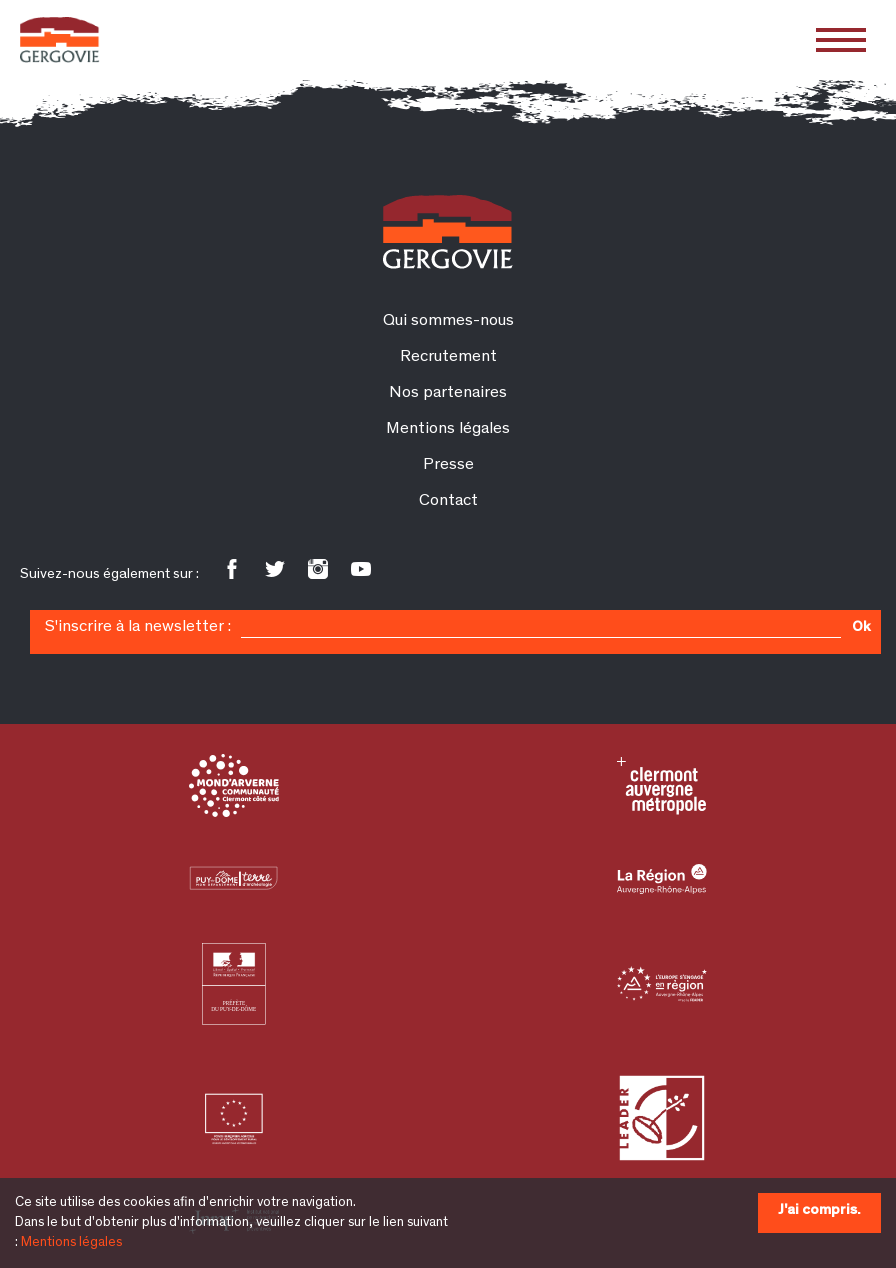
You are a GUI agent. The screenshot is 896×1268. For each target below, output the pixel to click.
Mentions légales (71, 1243)
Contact (448, 501)
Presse (448, 465)
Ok (861, 628)
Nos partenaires (448, 393)
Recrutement (448, 357)
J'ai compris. (819, 1210)
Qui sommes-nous (448, 321)
